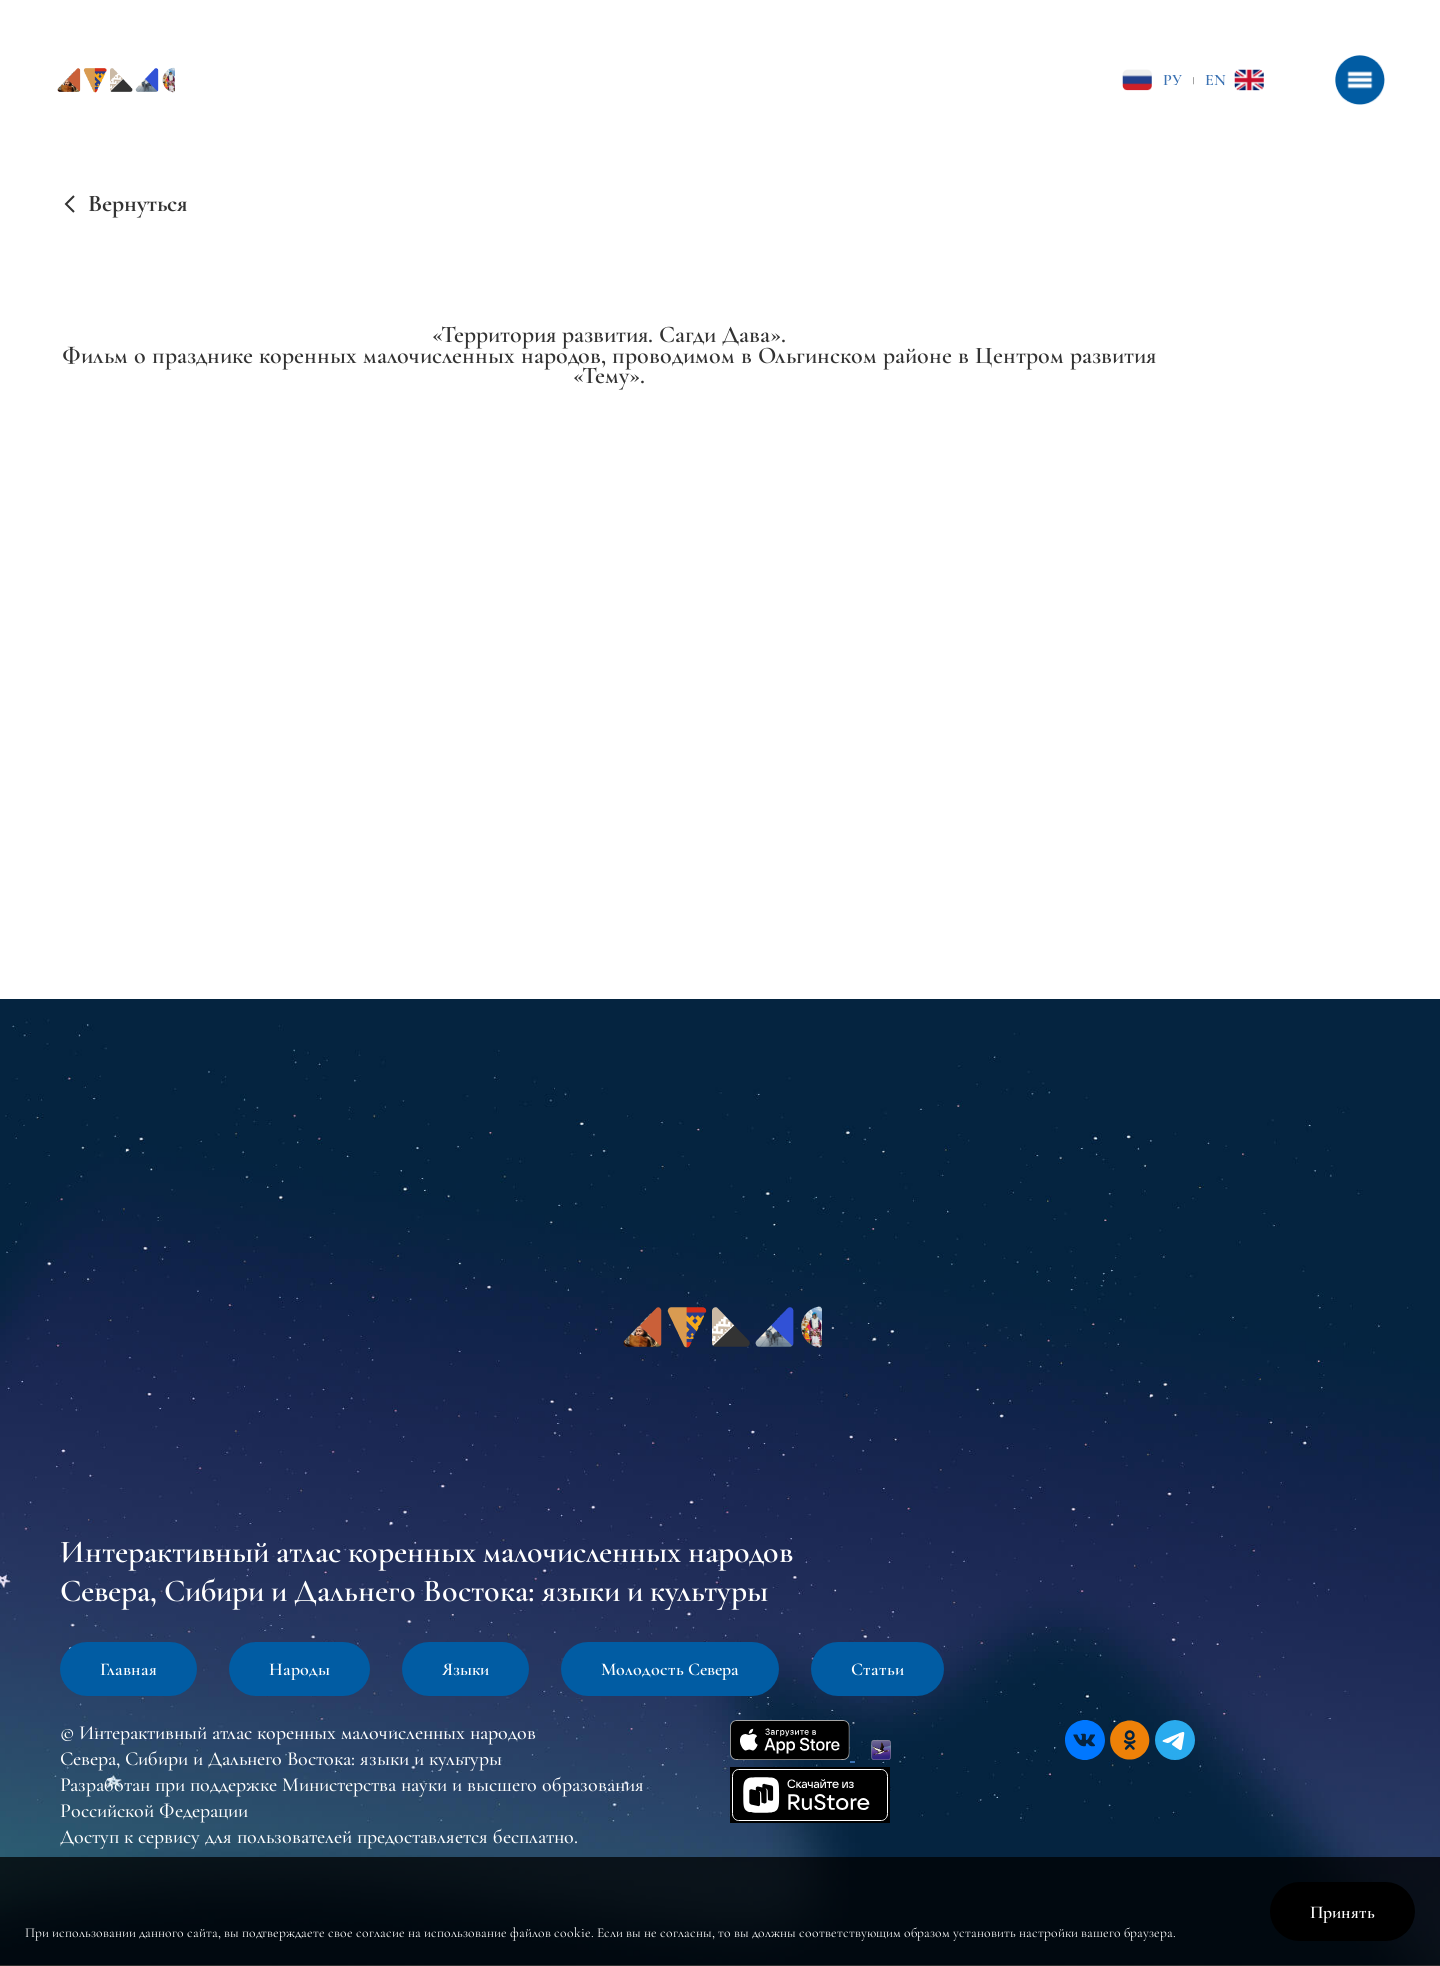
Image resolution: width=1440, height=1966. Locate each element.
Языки (465, 1669)
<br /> (609, 602)
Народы (299, 1669)
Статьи (877, 1669)
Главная (128, 1669)
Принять (1342, 1912)
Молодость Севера (670, 1669)
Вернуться (137, 204)
